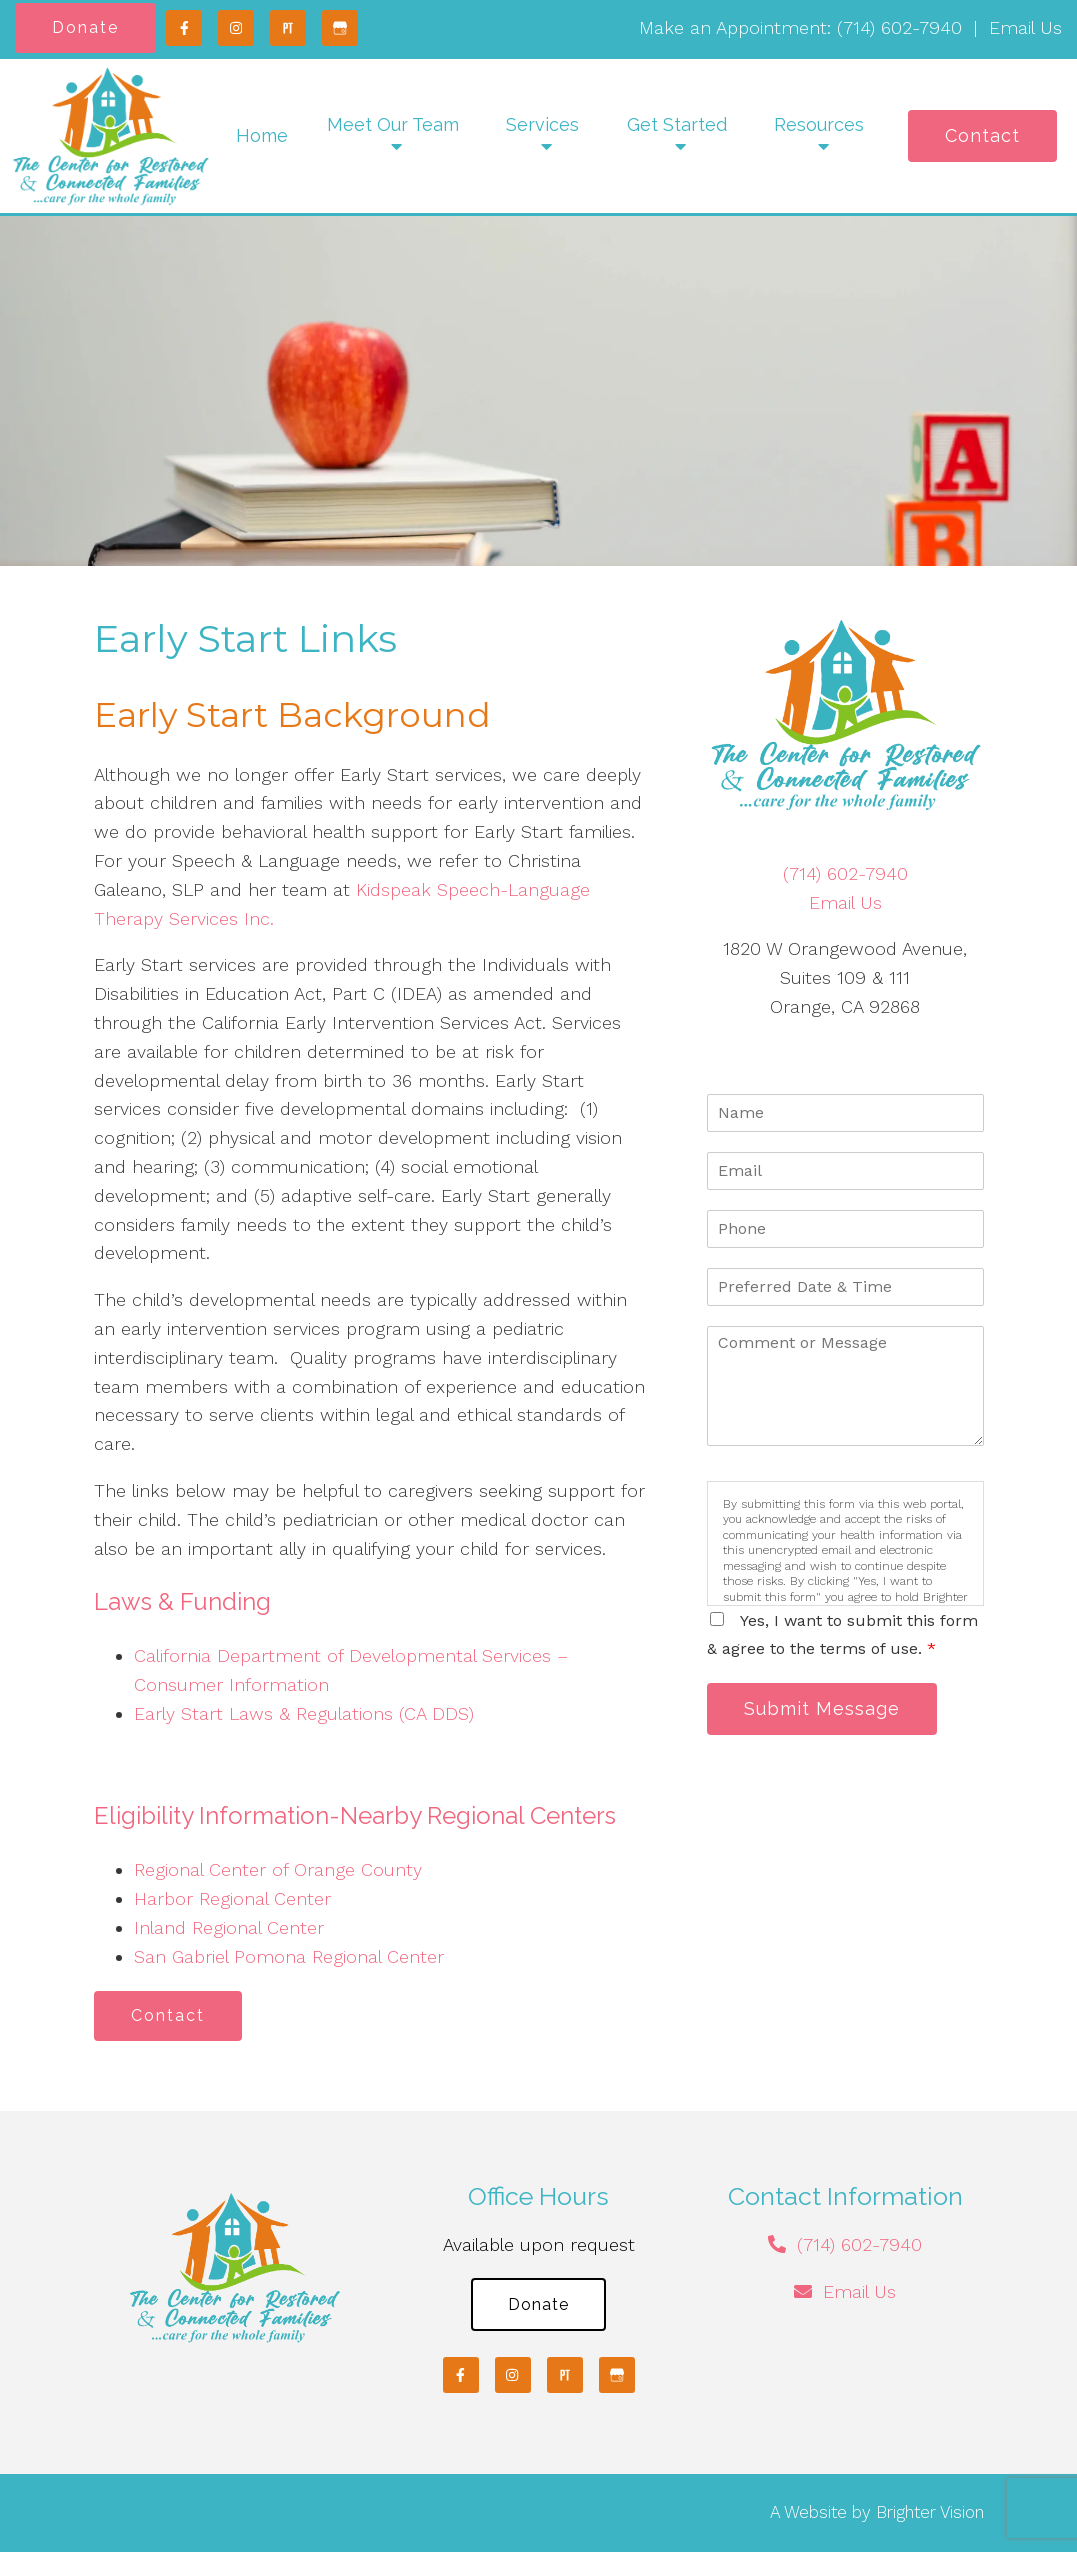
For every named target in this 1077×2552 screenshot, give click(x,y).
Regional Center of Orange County (278, 1869)
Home (262, 135)
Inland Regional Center (229, 1927)
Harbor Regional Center (232, 1898)
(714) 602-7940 (899, 27)
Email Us (1025, 27)
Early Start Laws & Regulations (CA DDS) (304, 1713)
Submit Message (822, 1708)
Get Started (677, 124)
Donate (85, 27)
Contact (982, 135)
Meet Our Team (393, 124)
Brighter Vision (930, 2512)
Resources (819, 124)
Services (542, 124)
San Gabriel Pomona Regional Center (289, 1956)
